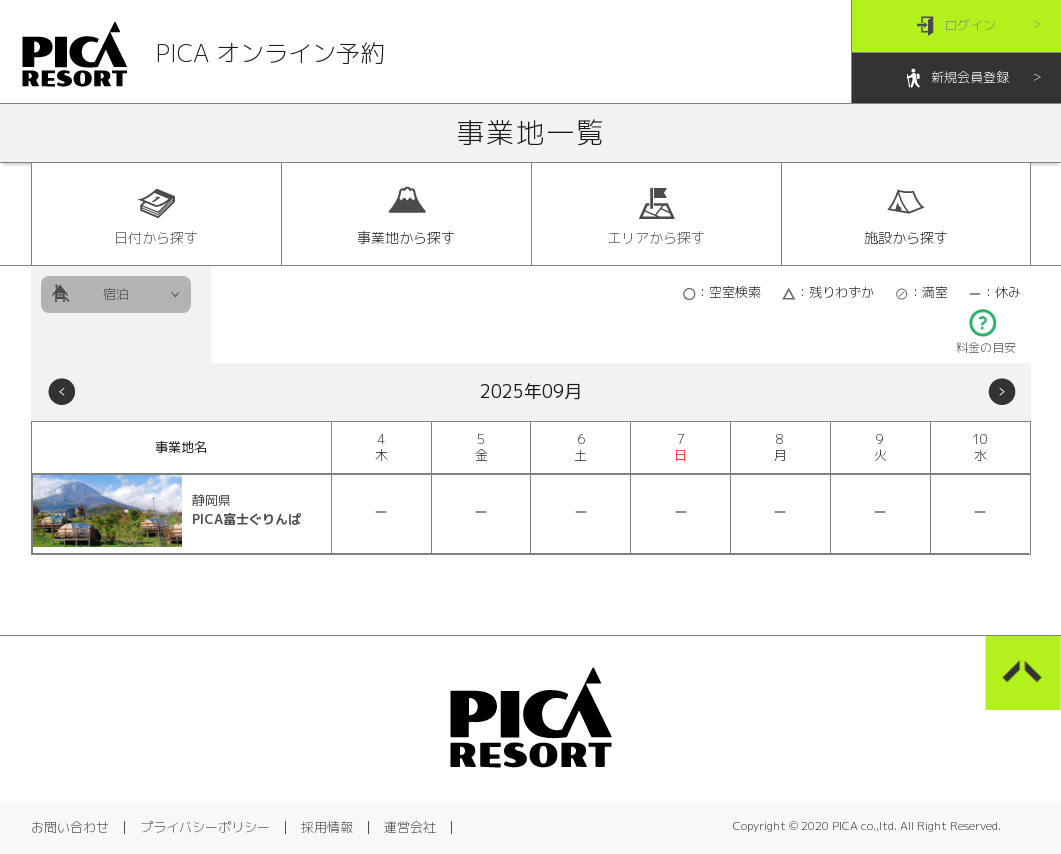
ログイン (956, 26)
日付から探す (156, 215)
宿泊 (116, 294)
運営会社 (410, 827)
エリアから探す (656, 215)
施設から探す (906, 215)
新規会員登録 (956, 78)
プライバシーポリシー (205, 827)
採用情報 (327, 827)
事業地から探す (406, 215)
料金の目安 (986, 341)
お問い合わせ (70, 827)
